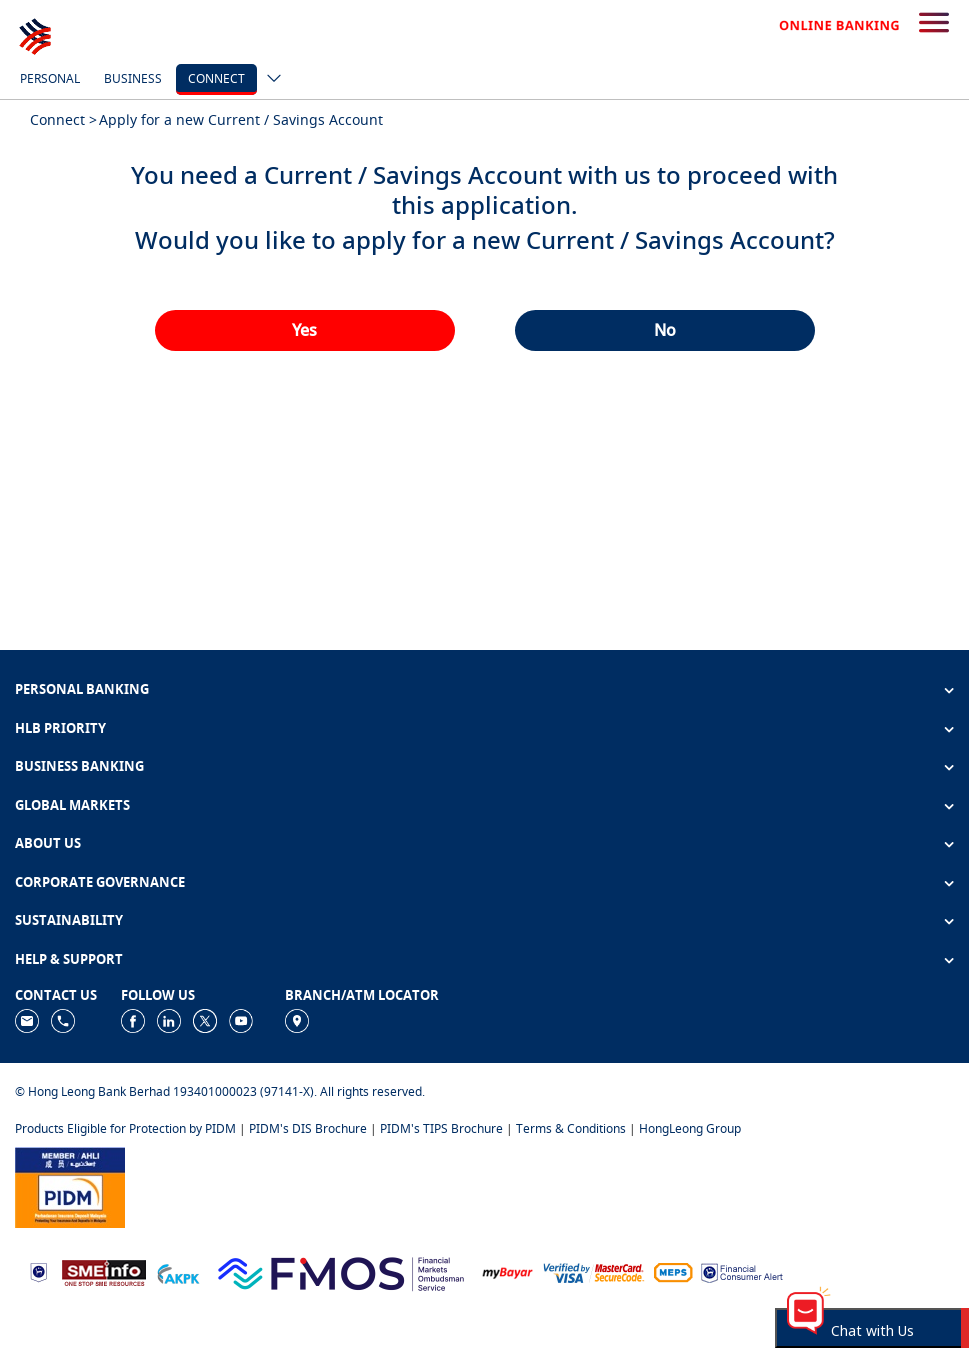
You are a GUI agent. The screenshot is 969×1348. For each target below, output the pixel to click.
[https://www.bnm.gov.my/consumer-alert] (742, 1271)
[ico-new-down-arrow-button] (269, 80)
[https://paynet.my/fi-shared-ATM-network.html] (673, 1271)
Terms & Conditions (571, 1128)
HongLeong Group (690, 1128)
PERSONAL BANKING (82, 689)
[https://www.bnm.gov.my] (38, 1271)
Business (133, 78)
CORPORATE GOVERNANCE (100, 882)
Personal (50, 78)
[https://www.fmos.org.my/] (341, 1271)
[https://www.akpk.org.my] (178, 1271)
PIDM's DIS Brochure (308, 1128)
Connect (216, 78)
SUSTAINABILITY (69, 920)
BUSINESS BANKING (79, 766)
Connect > (63, 119)
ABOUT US (48, 843)
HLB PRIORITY (60, 728)
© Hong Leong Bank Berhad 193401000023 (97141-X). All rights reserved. (220, 1091)
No (665, 330)
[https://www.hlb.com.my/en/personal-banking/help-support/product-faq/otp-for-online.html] (594, 1271)
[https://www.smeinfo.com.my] (104, 1271)
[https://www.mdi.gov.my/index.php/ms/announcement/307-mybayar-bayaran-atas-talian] (507, 1271)
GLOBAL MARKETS (72, 805)
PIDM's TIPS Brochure (441, 1128)
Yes (304, 330)
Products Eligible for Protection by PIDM (125, 1128)
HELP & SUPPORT (69, 959)
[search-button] (934, 24)
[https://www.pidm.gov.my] (70, 1185)
